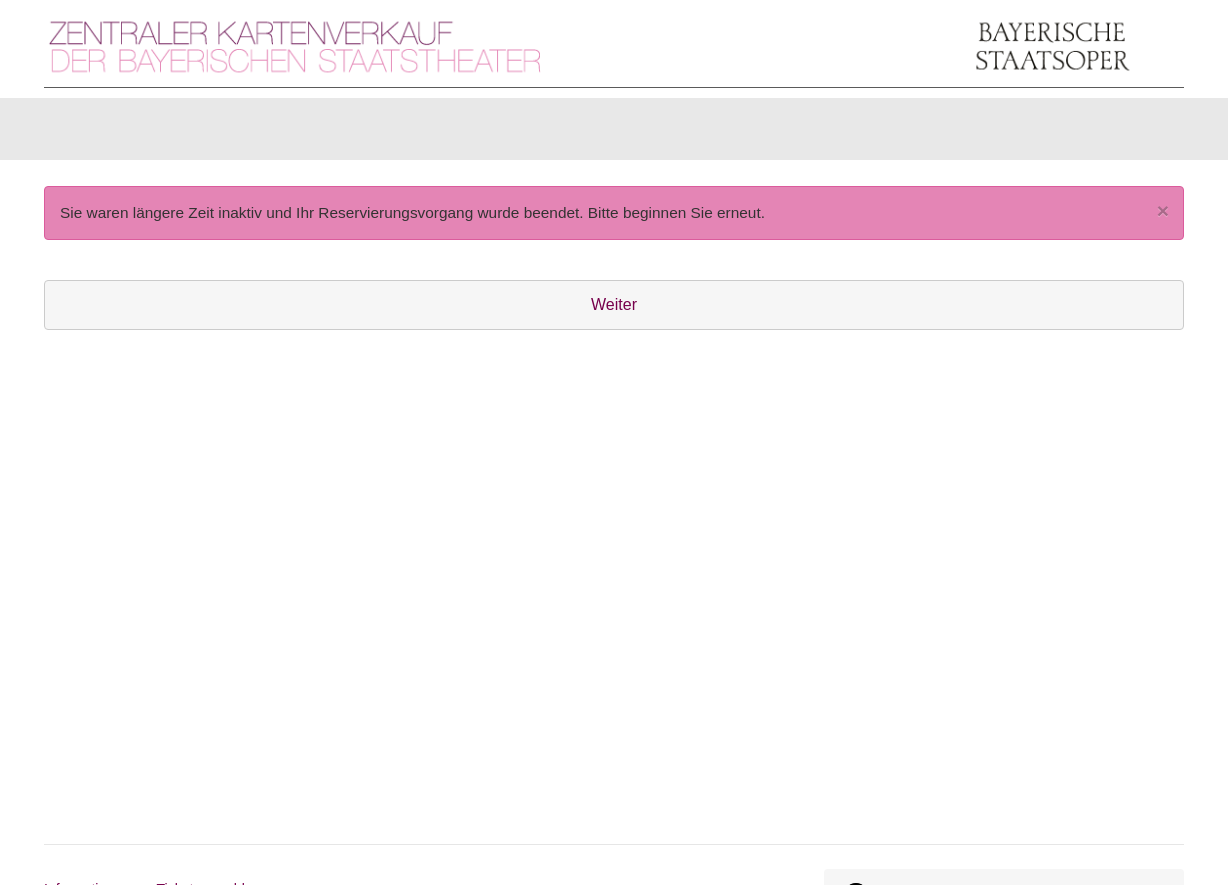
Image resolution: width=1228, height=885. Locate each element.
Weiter (614, 314)
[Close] (1163, 220)
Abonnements (430, 133)
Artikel (185, 133)
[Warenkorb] (1106, 134)
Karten (93, 133)
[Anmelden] (965, 134)
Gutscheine (294, 133)
